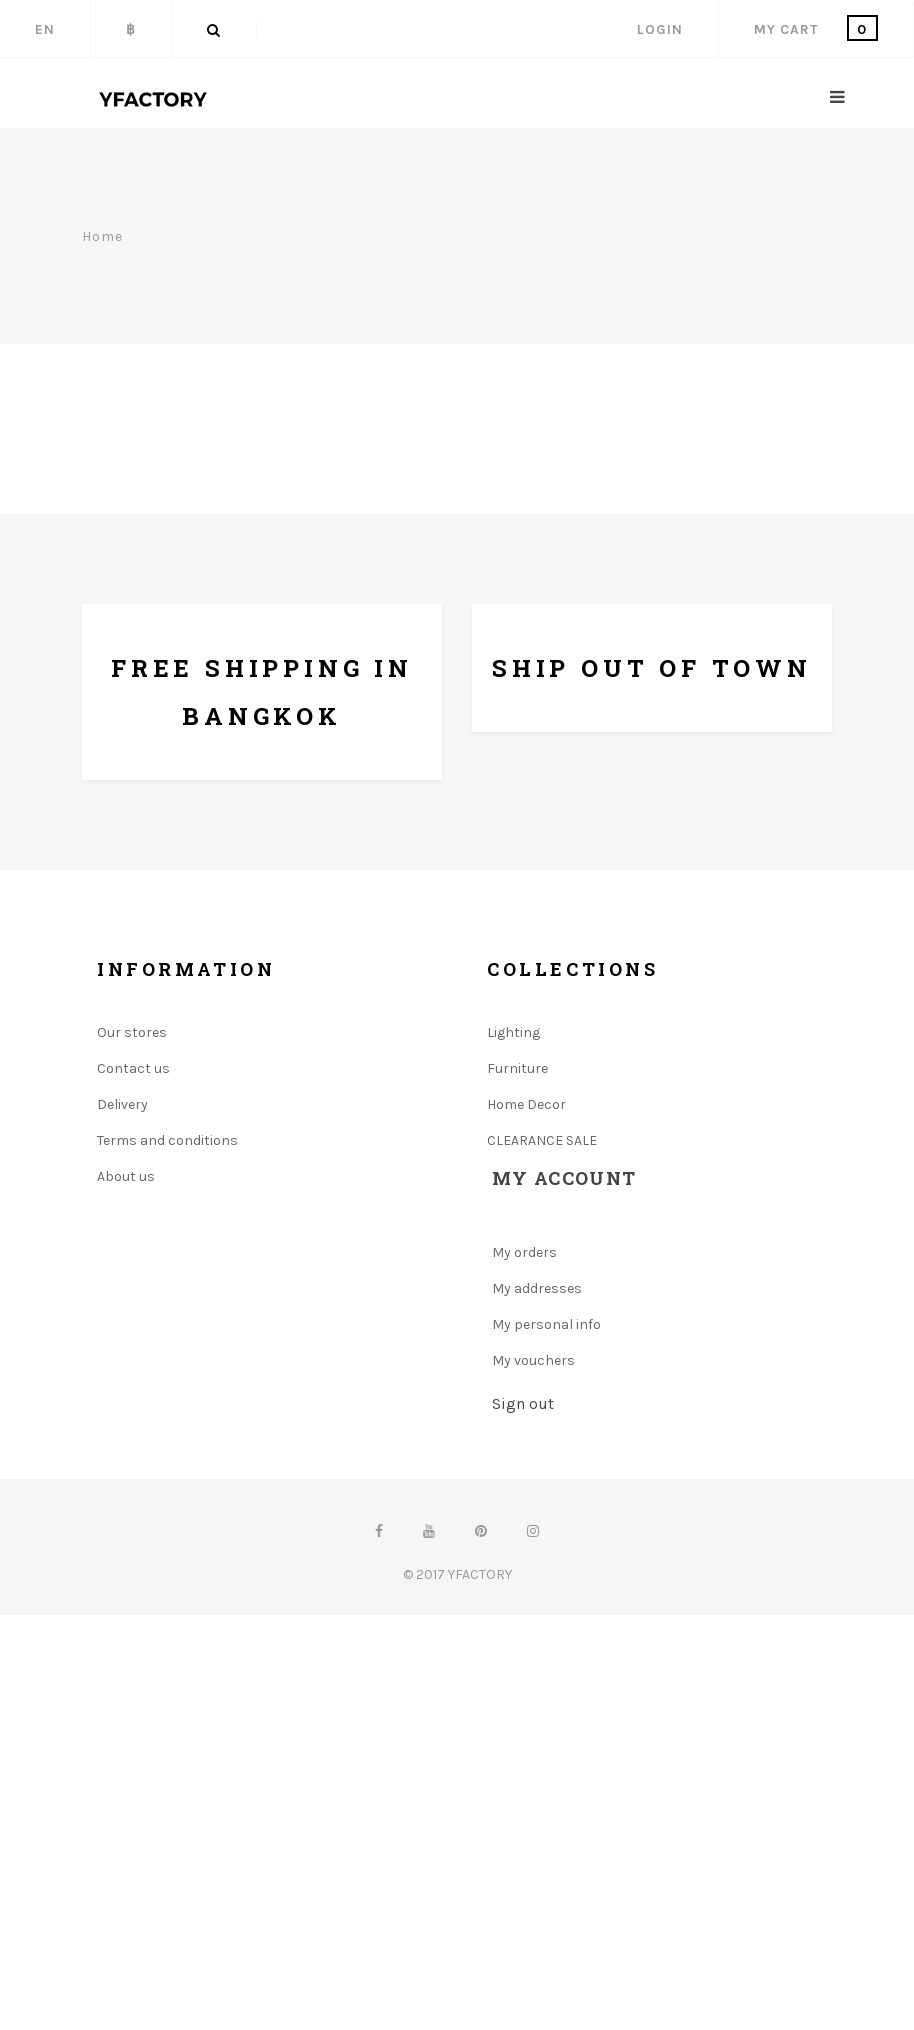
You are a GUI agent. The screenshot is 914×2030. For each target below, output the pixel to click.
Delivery (122, 1104)
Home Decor (526, 1104)
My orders (524, 1252)
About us (126, 1176)
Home (102, 236)
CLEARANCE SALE (542, 1140)
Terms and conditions (167, 1140)
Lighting (513, 1032)
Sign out (523, 1403)
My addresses (537, 1288)
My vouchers (533, 1360)
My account (564, 1178)
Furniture (517, 1068)
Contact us (133, 1068)
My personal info (546, 1324)
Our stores (132, 1032)
